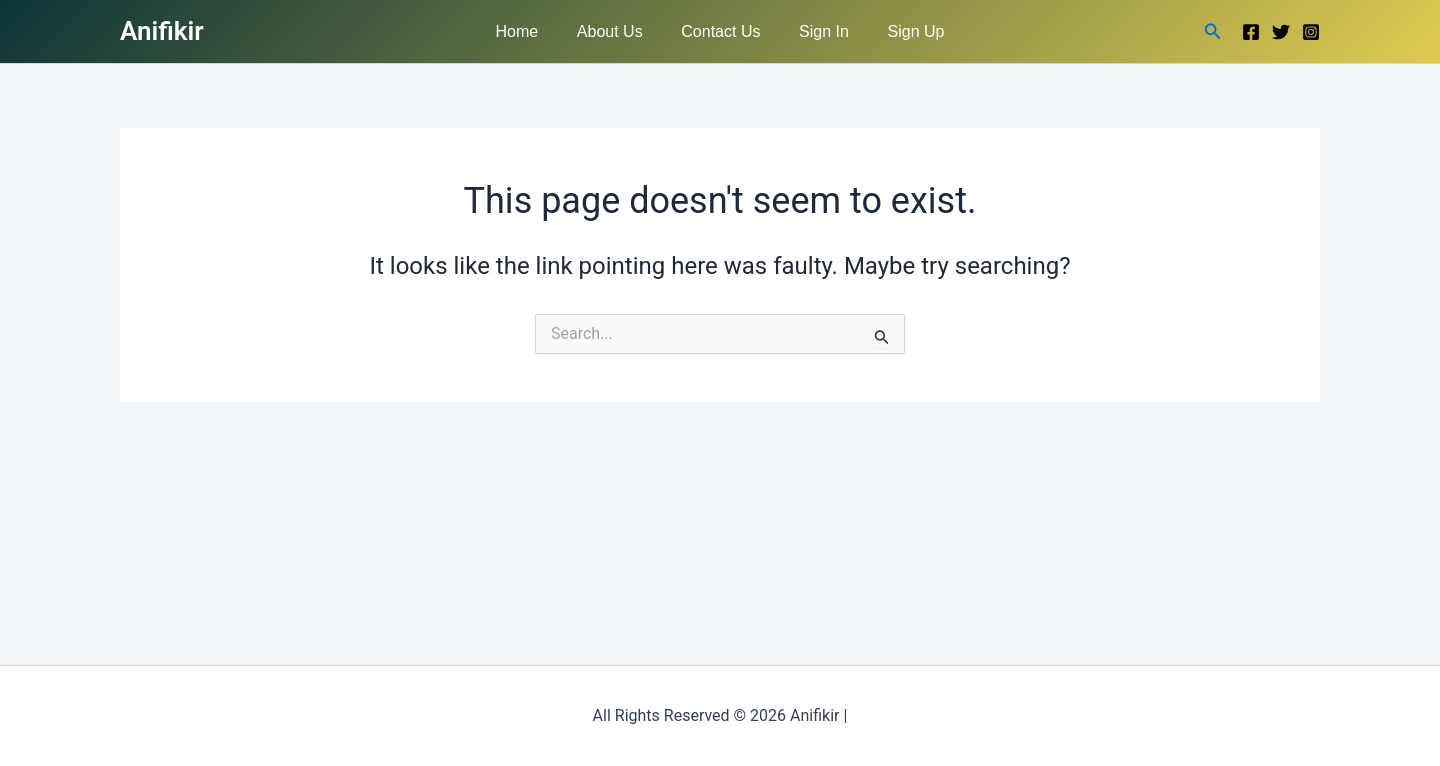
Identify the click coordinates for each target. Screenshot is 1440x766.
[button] (1213, 31)
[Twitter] (1281, 32)
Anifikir (162, 31)
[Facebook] (1251, 32)
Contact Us (720, 31)
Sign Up (902, 31)
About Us (617, 31)
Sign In (817, 31)
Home (530, 31)
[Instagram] (1311, 32)
